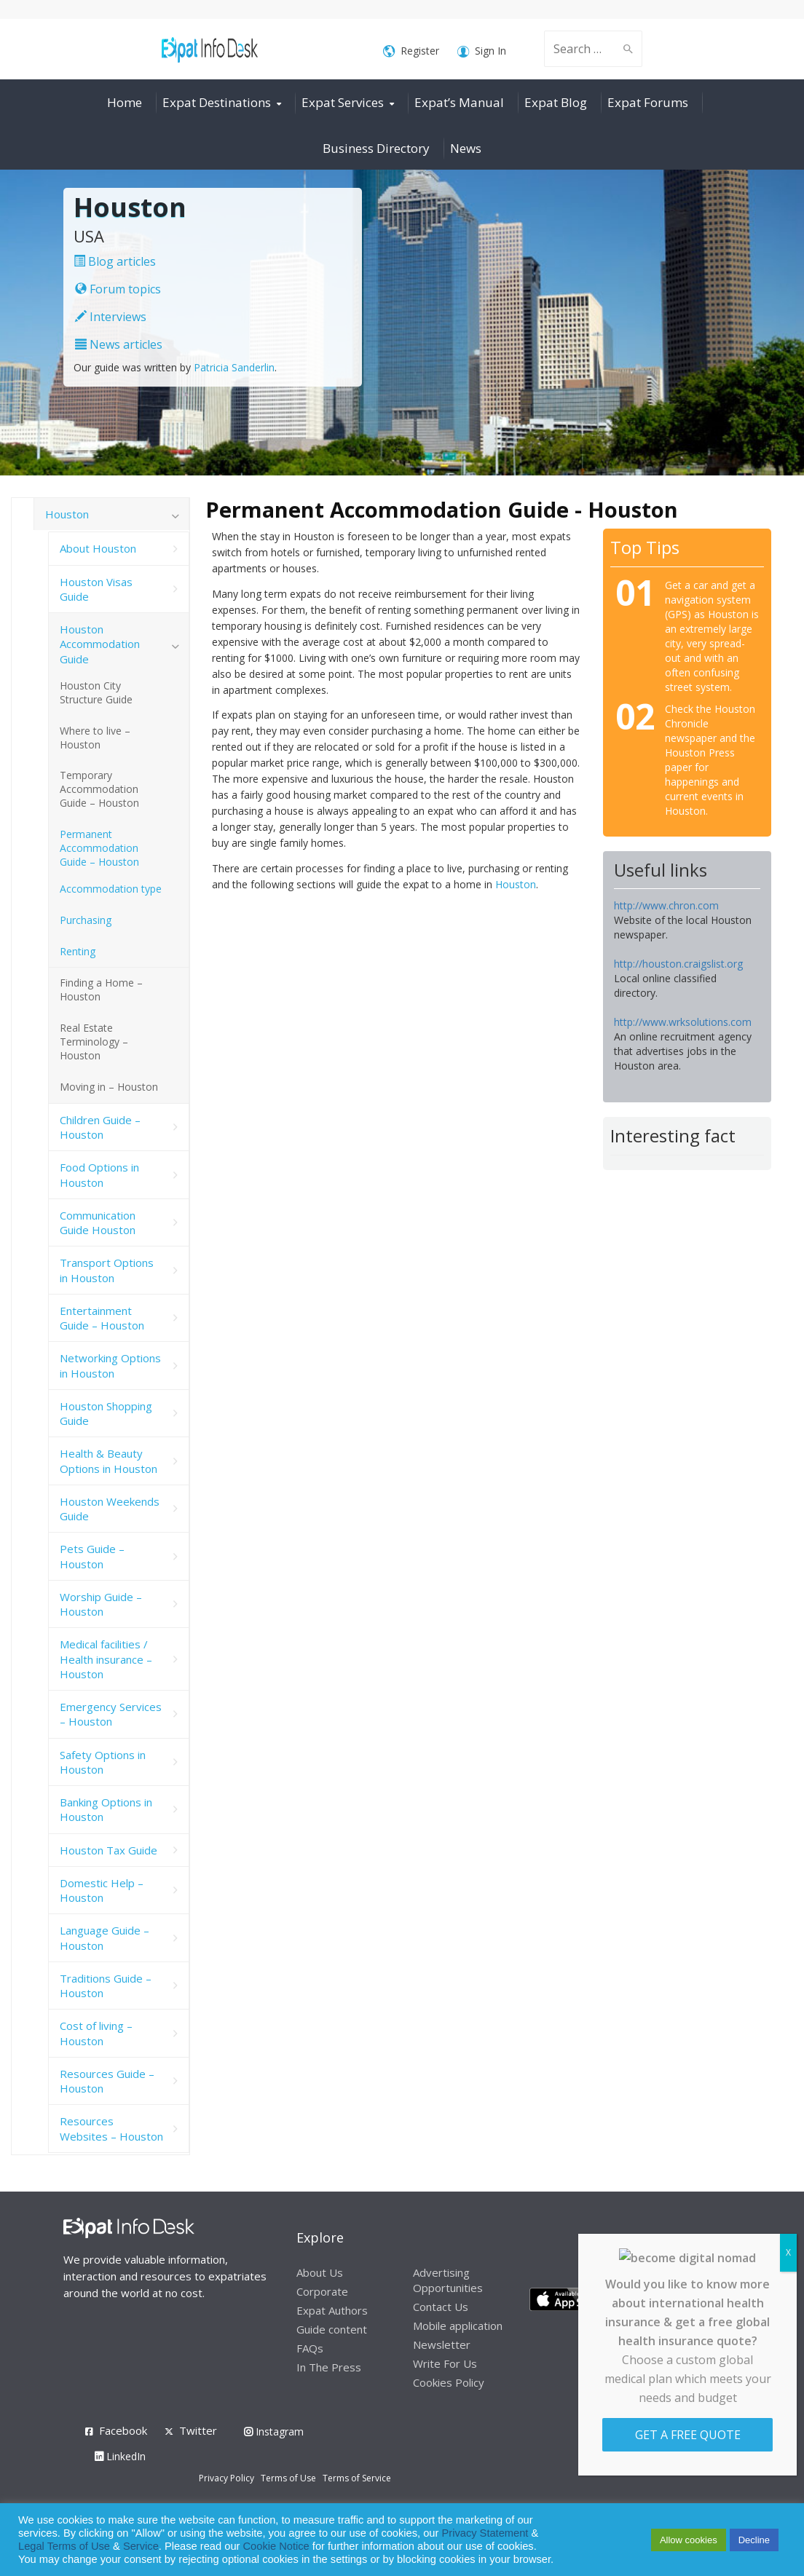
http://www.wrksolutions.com (683, 1022)
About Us (319, 2272)
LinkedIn (120, 2456)
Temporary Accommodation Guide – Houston (99, 789)
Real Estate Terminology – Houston (94, 1041)
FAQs (309, 2348)
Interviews (110, 317)
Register (411, 51)
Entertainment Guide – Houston (102, 1317)
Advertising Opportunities (448, 2280)
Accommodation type (111, 889)
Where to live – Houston (95, 737)
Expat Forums (647, 102)
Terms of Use (288, 2478)
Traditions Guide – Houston (105, 1985)
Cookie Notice (276, 2546)
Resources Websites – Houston (111, 2128)
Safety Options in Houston (103, 1762)
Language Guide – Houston (104, 1937)
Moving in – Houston (109, 1087)
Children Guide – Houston (100, 1127)
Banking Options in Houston (106, 1809)
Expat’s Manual (459, 102)
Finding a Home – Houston (101, 989)
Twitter (198, 2430)
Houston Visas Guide (96, 589)
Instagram (274, 2431)
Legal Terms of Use (64, 2546)
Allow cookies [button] (688, 2539)
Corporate (322, 2291)
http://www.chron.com (666, 905)
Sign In (481, 51)
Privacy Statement (484, 2533)
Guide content (331, 2329)
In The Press (328, 2367)
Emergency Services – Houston (111, 1713)
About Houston (98, 548)
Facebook (123, 2430)
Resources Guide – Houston (107, 2080)
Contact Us (440, 2306)
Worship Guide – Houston (101, 1604)
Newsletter (441, 2344)
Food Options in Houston (99, 1174)
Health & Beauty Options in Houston (108, 1460)
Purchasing (85, 920)
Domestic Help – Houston (101, 1890)
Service (141, 2546)
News (465, 148)
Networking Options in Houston (110, 1365)
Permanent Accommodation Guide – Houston (99, 848)
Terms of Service (357, 2478)
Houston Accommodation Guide (100, 644)
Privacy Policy (226, 2478)
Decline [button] (754, 2539)
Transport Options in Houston (107, 1269)
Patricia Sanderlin (234, 367)
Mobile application (457, 2325)
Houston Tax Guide (108, 1850)
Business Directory (376, 148)
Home (124, 102)
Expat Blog (555, 102)
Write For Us (445, 2363)
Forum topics (118, 289)
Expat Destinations (216, 102)
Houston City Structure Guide (96, 692)
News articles (118, 344)
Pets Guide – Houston (92, 1556)
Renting (77, 951)
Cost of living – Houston (96, 2032)
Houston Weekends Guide (109, 1508)
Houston (515, 884)
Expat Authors (332, 2310)
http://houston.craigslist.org (678, 964)
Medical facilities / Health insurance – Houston (106, 1659)
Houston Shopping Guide (106, 1413)
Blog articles (115, 261)
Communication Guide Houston (97, 1222)
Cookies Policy (448, 2382)
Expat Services (343, 102)
